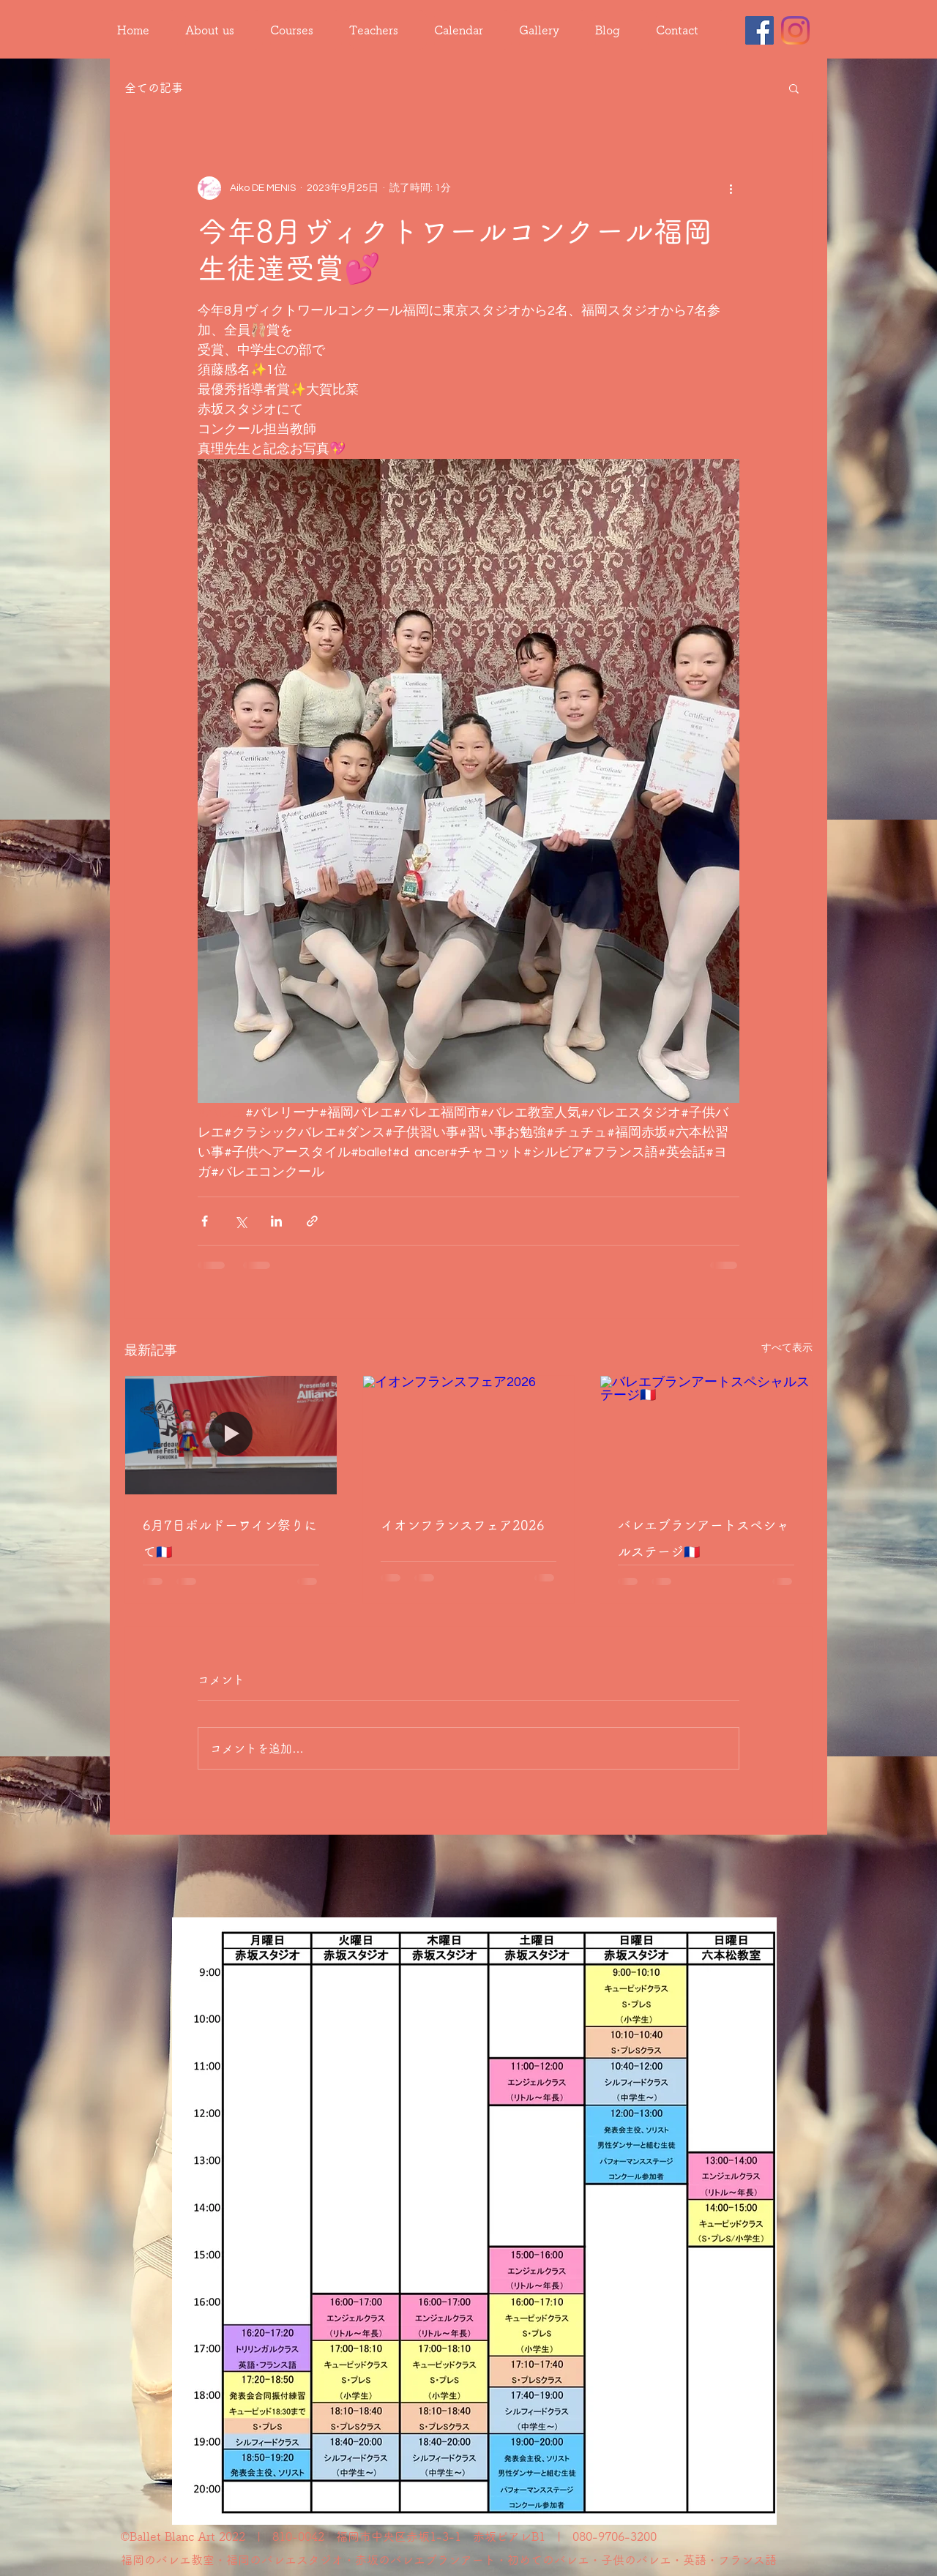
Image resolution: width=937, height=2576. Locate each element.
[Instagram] (795, 30)
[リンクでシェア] (312, 1221)
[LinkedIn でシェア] (276, 1221)
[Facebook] (759, 30)
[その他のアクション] (730, 188)
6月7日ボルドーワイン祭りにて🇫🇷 (230, 1538)
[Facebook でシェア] (205, 1221)
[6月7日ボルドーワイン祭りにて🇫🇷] (231, 1435)
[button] (794, 88)
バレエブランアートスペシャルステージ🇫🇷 (703, 1538)
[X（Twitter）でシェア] (240, 1221)
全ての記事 (153, 88)
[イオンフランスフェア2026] (469, 1435)
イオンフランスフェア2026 (463, 1525)
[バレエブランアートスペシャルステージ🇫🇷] (706, 1435)
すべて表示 (787, 1348)
